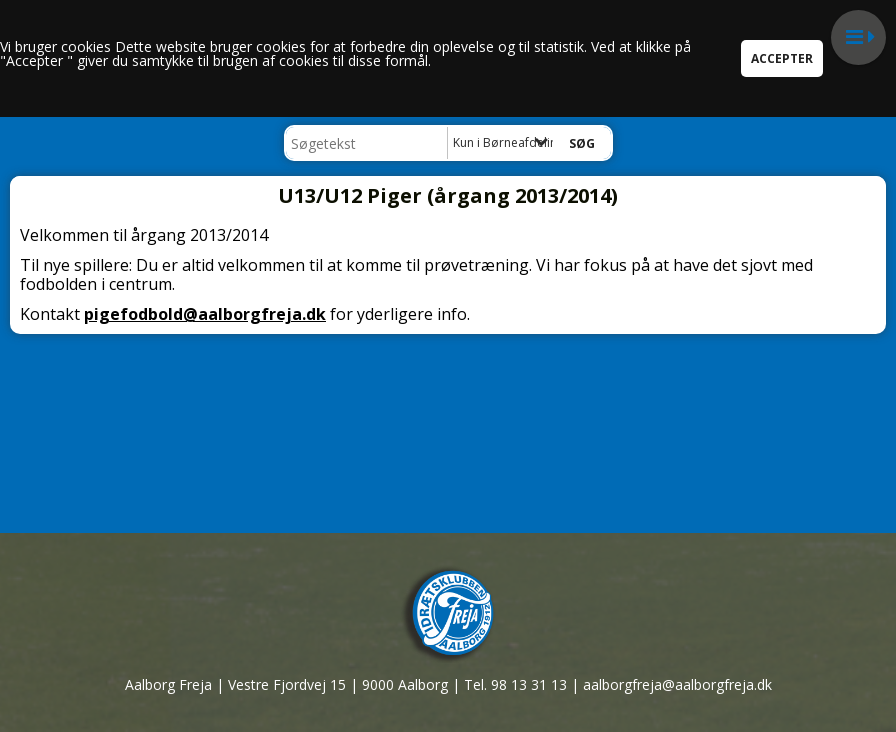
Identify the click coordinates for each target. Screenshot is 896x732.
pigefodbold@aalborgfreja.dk (205, 314)
